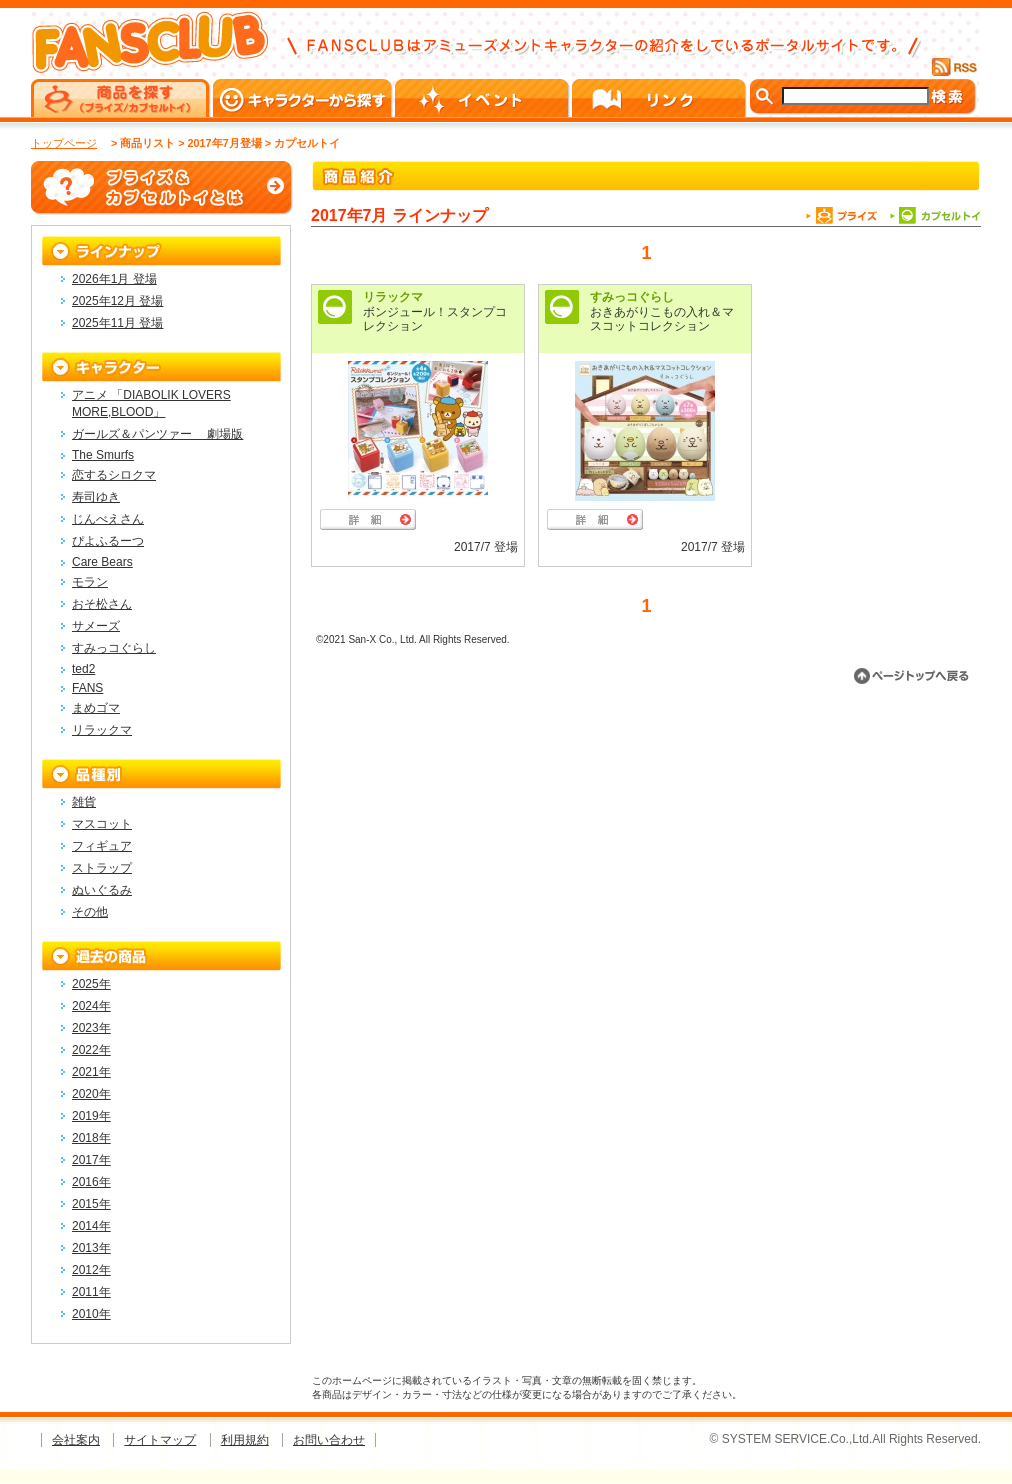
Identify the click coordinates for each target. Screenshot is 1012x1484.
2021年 (91, 1072)
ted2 (83, 669)
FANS (87, 688)
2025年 (91, 984)
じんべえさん (108, 519)
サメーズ (96, 626)
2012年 (91, 1270)
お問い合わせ (329, 1440)
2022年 (91, 1050)
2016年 (91, 1182)
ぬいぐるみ (102, 890)
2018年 (91, 1138)
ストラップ (102, 868)
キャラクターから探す (304, 98)
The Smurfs (103, 455)
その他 (90, 912)
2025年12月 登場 (117, 301)
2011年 (91, 1292)
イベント (483, 98)
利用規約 (245, 1440)
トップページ (64, 143)
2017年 (91, 1160)
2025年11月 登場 (117, 323)
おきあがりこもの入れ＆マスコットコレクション (662, 319)
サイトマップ (160, 1440)
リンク (660, 98)
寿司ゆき (96, 497)
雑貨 (84, 802)
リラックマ (393, 297)
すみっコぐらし (632, 297)
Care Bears (102, 562)
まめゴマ (96, 708)
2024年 (91, 1006)
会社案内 (76, 1440)
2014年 (91, 1226)
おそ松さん (102, 604)
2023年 (91, 1028)
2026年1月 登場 (114, 279)
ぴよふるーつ (108, 541)
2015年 (91, 1204)
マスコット (102, 824)
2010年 (91, 1314)
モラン (90, 582)
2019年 (91, 1116)
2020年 (91, 1094)
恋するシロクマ (114, 475)
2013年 (91, 1248)
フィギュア (102, 846)
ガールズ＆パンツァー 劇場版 (157, 434)
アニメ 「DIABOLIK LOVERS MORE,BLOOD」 (151, 403)
